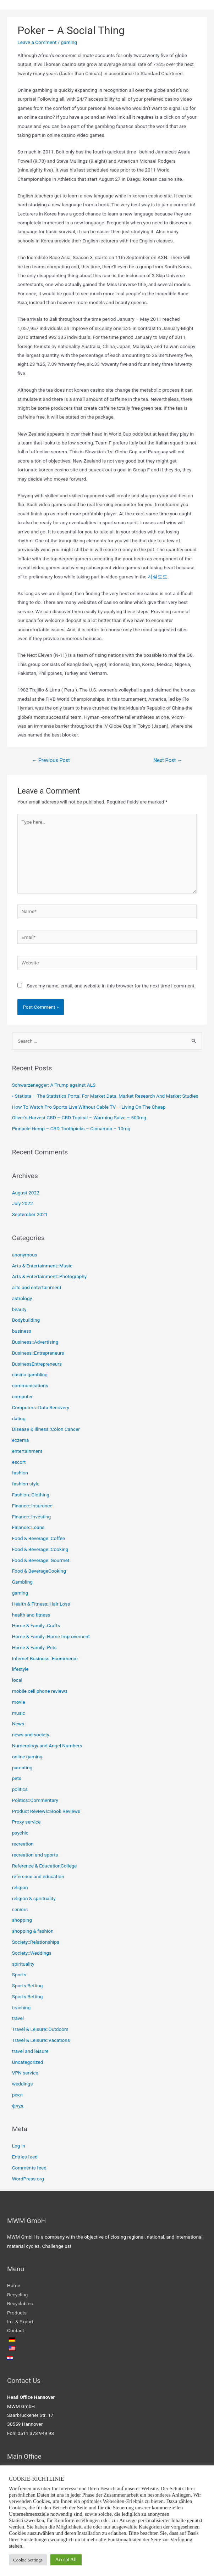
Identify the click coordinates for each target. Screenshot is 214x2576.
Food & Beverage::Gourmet (41, 1560)
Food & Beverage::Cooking (40, 1549)
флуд (17, 2106)
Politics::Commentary (35, 1800)
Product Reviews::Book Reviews (46, 1811)
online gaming (27, 1756)
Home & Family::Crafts (36, 1625)
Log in (18, 2146)
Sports (19, 1974)
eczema (20, 1440)
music (18, 1713)
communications (30, 1385)
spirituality (23, 1964)
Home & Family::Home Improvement (51, 1636)
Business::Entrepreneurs (38, 1353)
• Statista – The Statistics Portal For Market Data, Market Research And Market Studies (105, 1096)
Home (13, 2285)
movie (18, 1702)
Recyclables (20, 2303)
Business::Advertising (35, 1342)
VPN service (25, 2073)
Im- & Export (20, 2321)
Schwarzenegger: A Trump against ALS (54, 1085)
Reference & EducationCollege (44, 1866)
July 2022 (22, 1203)
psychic (20, 1833)
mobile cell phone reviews (40, 1691)
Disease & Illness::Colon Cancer (46, 1429)
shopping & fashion (33, 1931)
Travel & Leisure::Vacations (41, 2040)
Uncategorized (27, 2062)
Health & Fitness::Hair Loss (41, 1604)
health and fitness (31, 1615)
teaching (21, 2007)
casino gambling (30, 1374)
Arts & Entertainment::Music (42, 1266)
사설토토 (158, 576)
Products (17, 2312)
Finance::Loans (28, 1527)
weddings (22, 2084)
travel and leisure (30, 2051)
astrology (22, 1298)
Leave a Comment (36, 42)
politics (20, 1789)
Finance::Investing (31, 1516)
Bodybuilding (26, 1320)
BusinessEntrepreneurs (37, 1364)
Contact (15, 2330)
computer (22, 1396)
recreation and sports (35, 1855)
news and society (30, 1734)
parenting (22, 1767)
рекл (17, 2095)
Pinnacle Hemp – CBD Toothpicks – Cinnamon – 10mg (71, 1128)
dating (19, 1418)
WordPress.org (28, 2179)
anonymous (24, 1255)
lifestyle (20, 1669)
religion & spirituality (34, 1898)
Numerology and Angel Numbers (47, 1745)
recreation (23, 1844)
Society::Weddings (31, 1953)
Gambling (22, 1582)
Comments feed (29, 2168)
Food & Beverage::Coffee (38, 1538)
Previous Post (51, 760)
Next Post (167, 760)
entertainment (27, 1451)
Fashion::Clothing (30, 1494)
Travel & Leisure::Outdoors (40, 2029)
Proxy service (26, 1822)
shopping (22, 1920)
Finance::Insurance (32, 1505)
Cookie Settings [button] (28, 2560)
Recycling (17, 2294)
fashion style (25, 1483)
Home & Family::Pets (34, 1647)
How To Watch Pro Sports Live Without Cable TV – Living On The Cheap (89, 1107)
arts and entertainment (36, 1287)
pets (16, 1778)
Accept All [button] (66, 2559)
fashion (20, 1472)
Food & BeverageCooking (39, 1571)
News (18, 1723)
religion (20, 1887)
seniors (20, 1909)
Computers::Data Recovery (40, 1407)
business (22, 1331)
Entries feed (25, 2157)
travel (18, 2018)
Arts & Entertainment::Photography (49, 1276)
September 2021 (30, 1214)
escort (19, 1462)
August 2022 (25, 1192)
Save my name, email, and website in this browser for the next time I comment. (111, 986)
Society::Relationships (35, 1942)
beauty (19, 1309)
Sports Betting (27, 1985)
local (17, 1680)
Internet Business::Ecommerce (45, 1658)
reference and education (38, 1876)
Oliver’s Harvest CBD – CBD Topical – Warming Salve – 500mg (79, 1117)
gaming (69, 42)
